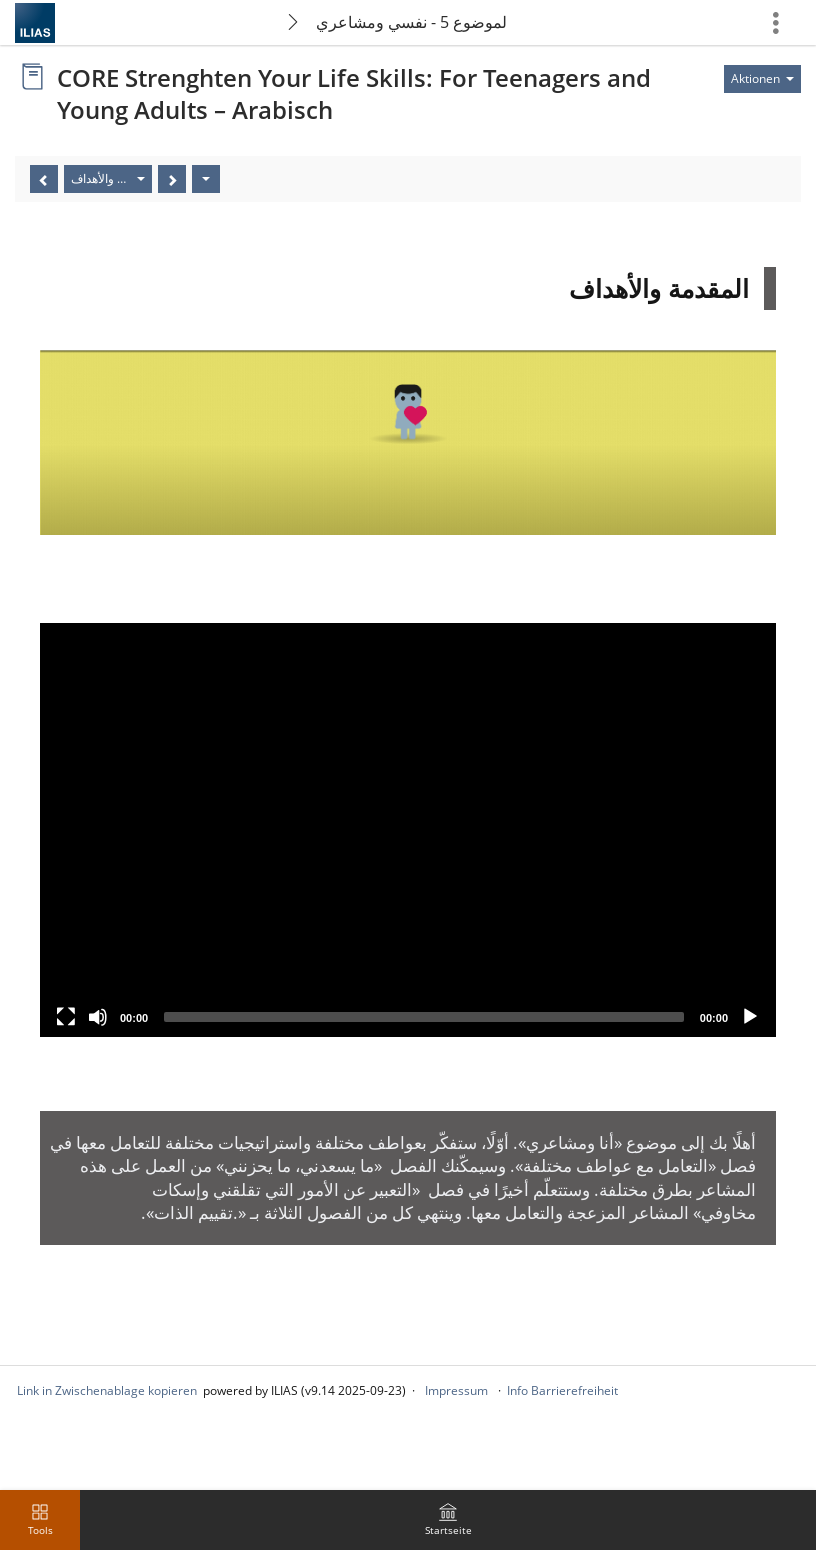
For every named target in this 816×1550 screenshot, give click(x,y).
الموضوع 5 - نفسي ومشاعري (412, 22)
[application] (408, 830)
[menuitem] (448, 1520)
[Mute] (98, 1017)
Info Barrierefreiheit (562, 1390)
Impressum (456, 1390)
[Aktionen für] (762, 79)
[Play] (750, 1017)
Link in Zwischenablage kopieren (107, 1390)
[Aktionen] (206, 179)
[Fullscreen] (66, 1017)
